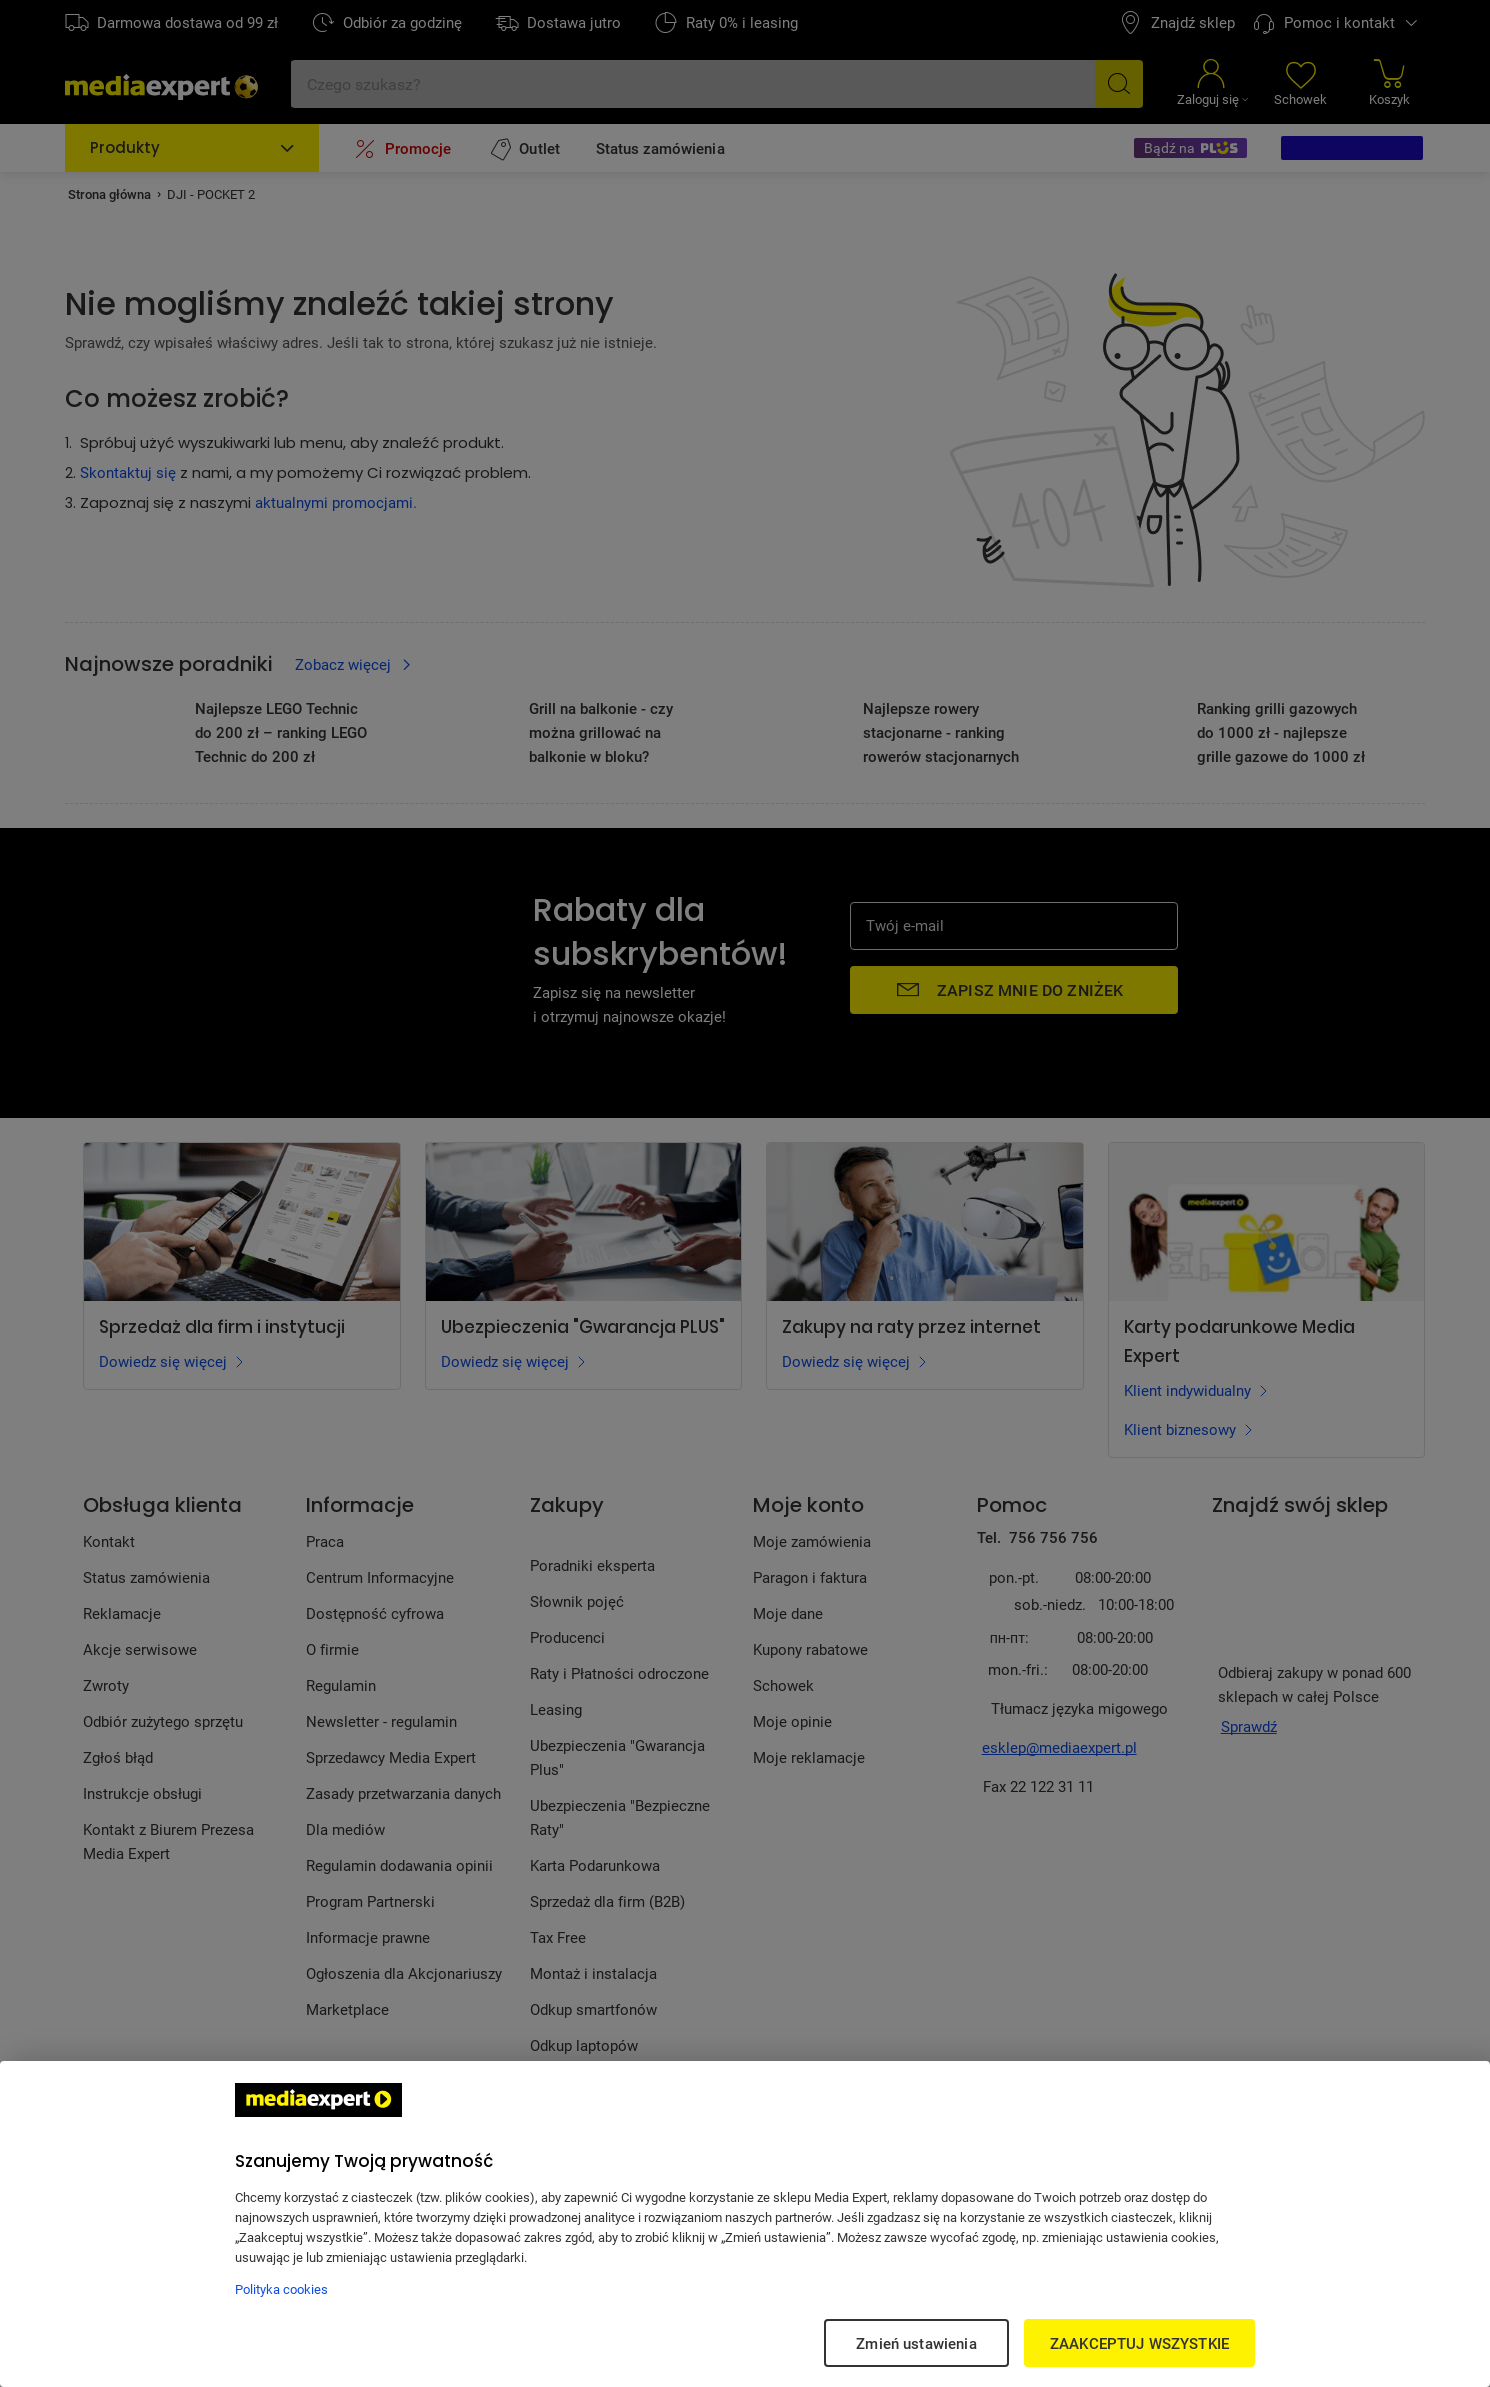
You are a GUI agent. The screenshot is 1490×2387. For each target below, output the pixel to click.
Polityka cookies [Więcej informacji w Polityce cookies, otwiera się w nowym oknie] (281, 2289)
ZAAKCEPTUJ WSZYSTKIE (1139, 2343)
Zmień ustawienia (916, 2343)
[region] (745, 2224)
